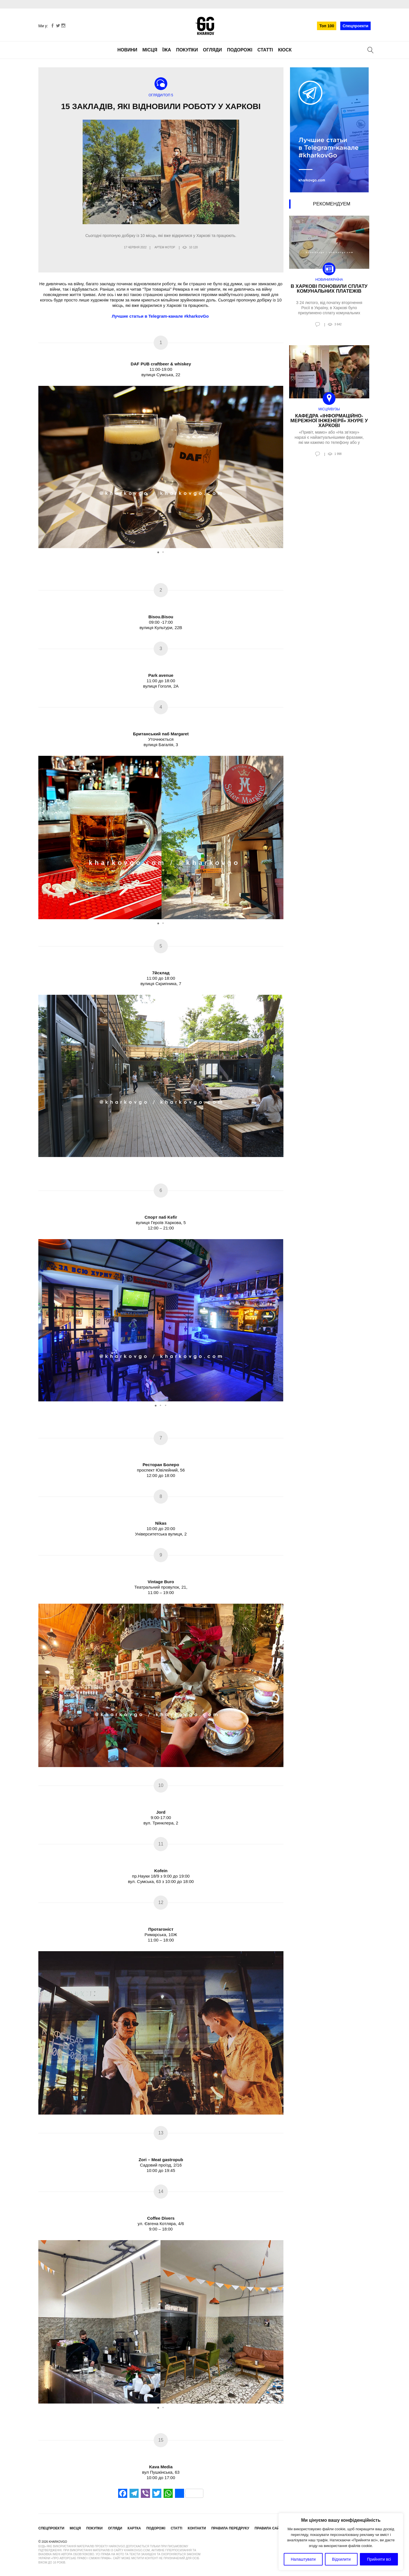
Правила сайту (268, 2528)
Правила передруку (230, 2528)
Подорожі (239, 49)
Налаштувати (303, 2559)
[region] (340, 2541)
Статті (265, 49)
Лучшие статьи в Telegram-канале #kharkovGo (161, 316)
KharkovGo (204, 26)
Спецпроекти (355, 26)
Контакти (197, 2528)
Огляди (212, 49)
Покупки (187, 49)
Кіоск (285, 49)
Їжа (166, 49)
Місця (149, 49)
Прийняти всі (379, 2559)
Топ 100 (326, 26)
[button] (278, 467)
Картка (134, 2528)
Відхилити (341, 2559)
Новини (127, 49)
